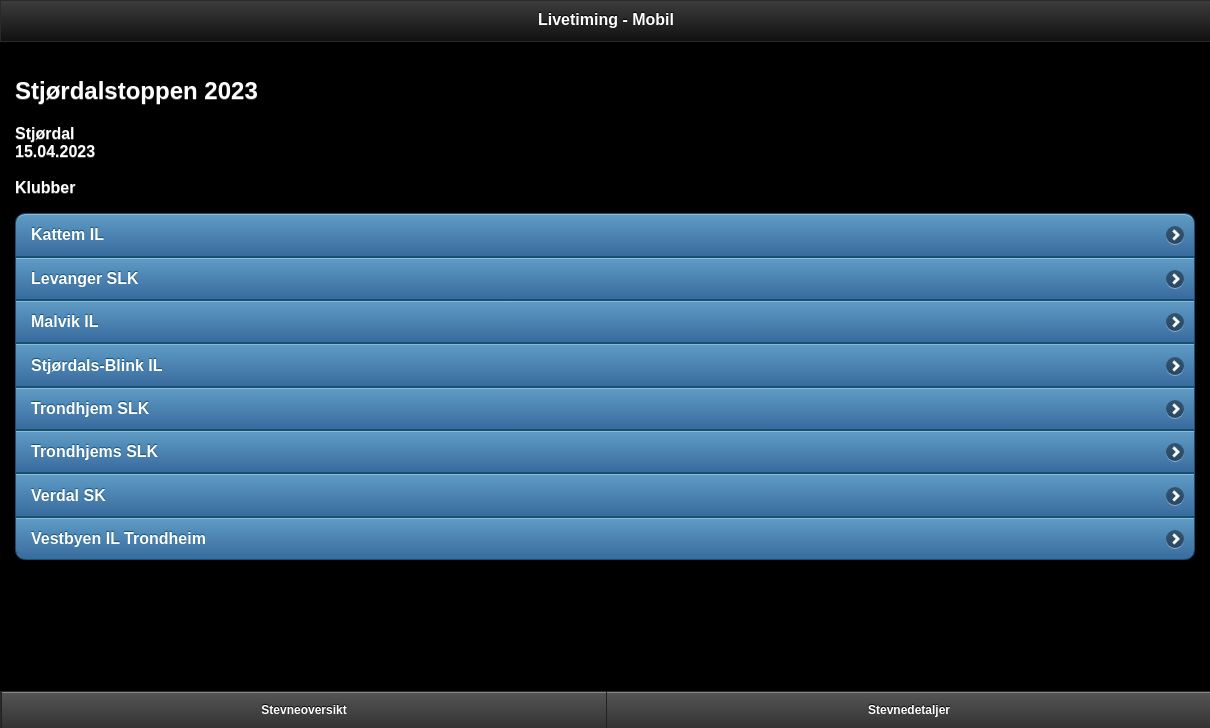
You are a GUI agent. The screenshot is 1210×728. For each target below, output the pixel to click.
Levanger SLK (85, 278)
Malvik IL (65, 321)
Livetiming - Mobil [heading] (606, 19)
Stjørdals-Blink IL (97, 365)
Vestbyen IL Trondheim (118, 538)
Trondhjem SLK (90, 408)
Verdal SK (68, 495)
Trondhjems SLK (94, 451)
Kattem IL (67, 234)
